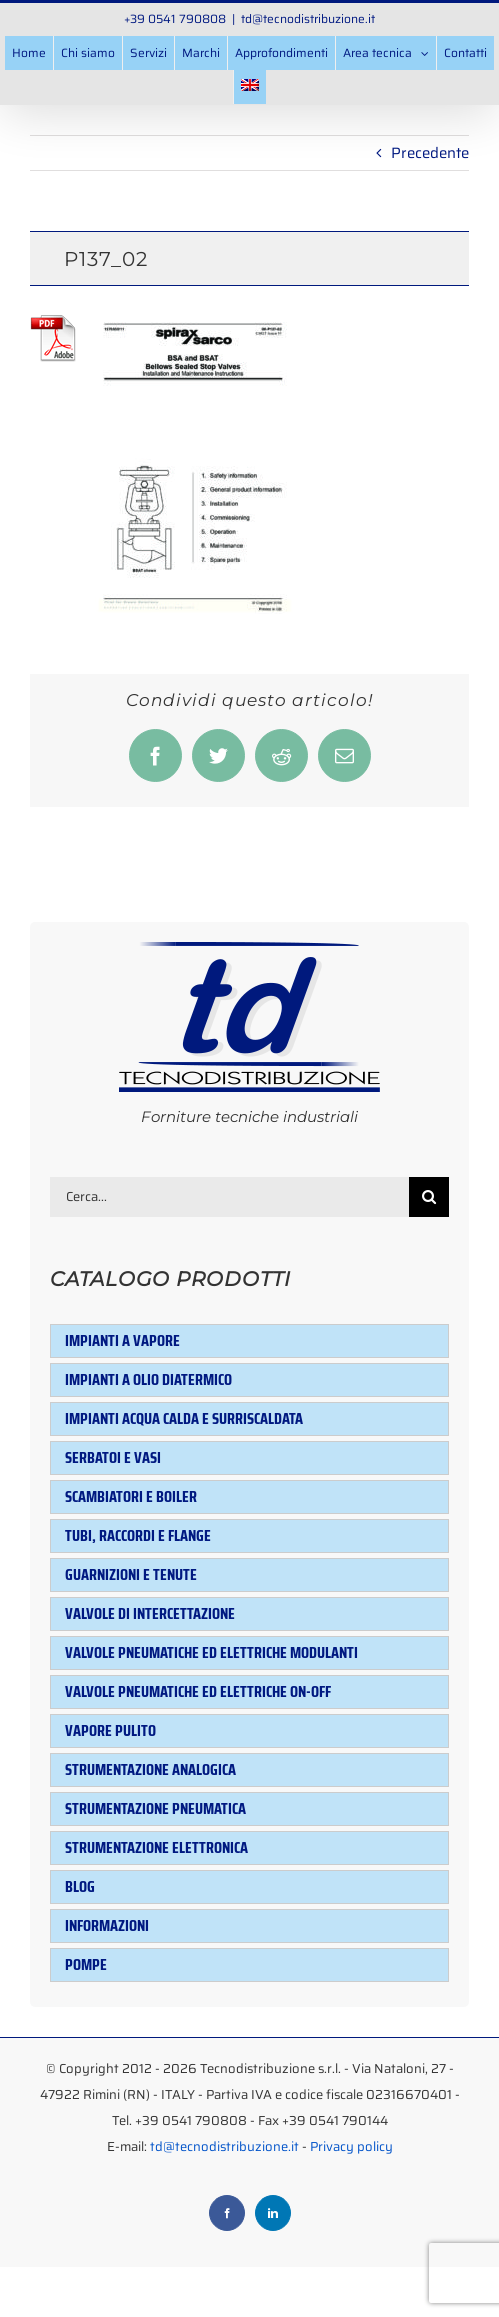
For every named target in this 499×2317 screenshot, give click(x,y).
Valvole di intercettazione (150, 1613)
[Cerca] (429, 1197)
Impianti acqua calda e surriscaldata (184, 1418)
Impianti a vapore (122, 1340)
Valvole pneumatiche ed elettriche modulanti (211, 1652)
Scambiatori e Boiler (131, 1496)
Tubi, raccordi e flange (138, 1535)
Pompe (86, 1964)
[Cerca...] (229, 1197)
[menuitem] (250, 87)
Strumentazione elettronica (156, 1847)
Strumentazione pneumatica (155, 1808)
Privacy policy (351, 2146)
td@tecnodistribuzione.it (308, 18)
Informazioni (107, 1925)
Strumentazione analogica (150, 1769)
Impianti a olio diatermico (148, 1379)
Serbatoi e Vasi (113, 1457)
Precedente (430, 153)
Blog (80, 1886)
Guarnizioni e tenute (131, 1574)
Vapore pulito (110, 1730)
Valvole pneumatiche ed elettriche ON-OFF (198, 1691)
